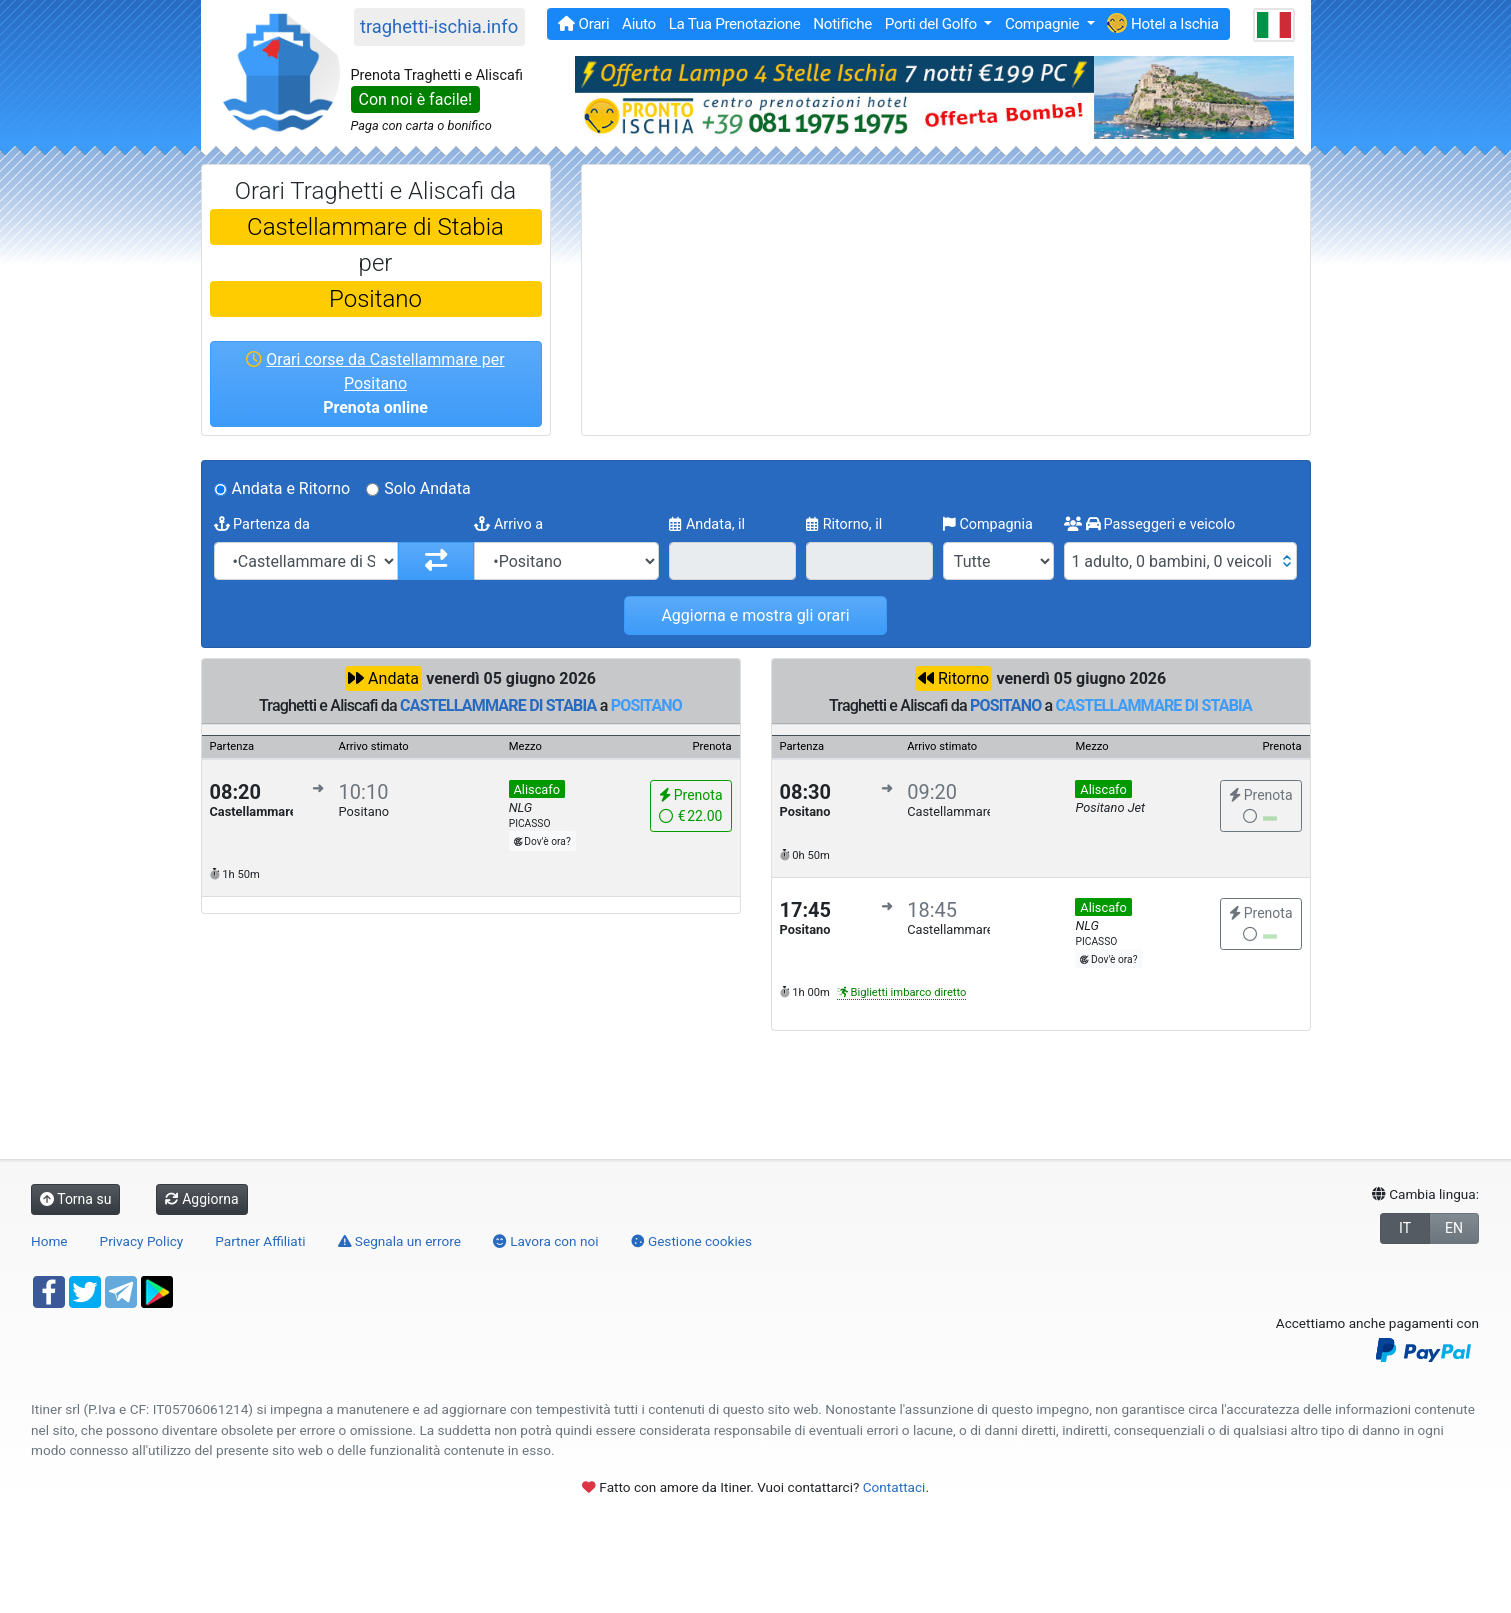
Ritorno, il (844, 524)
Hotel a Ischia (1162, 23)
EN (1454, 1228)
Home (49, 1241)
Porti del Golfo (932, 24)
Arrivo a (508, 524)
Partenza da (262, 524)
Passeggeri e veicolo (1149, 524)
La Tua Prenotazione (735, 24)
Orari (583, 24)
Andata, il (707, 524)
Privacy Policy (142, 1241)
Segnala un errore (399, 1241)
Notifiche (842, 24)
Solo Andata (427, 488)
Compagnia (988, 524)
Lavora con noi (546, 1241)
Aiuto (639, 24)
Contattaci (894, 1487)
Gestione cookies (692, 1241)
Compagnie (1044, 24)
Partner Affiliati (260, 1241)
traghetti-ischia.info (439, 26)
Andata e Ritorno (291, 488)
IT (1405, 1228)
